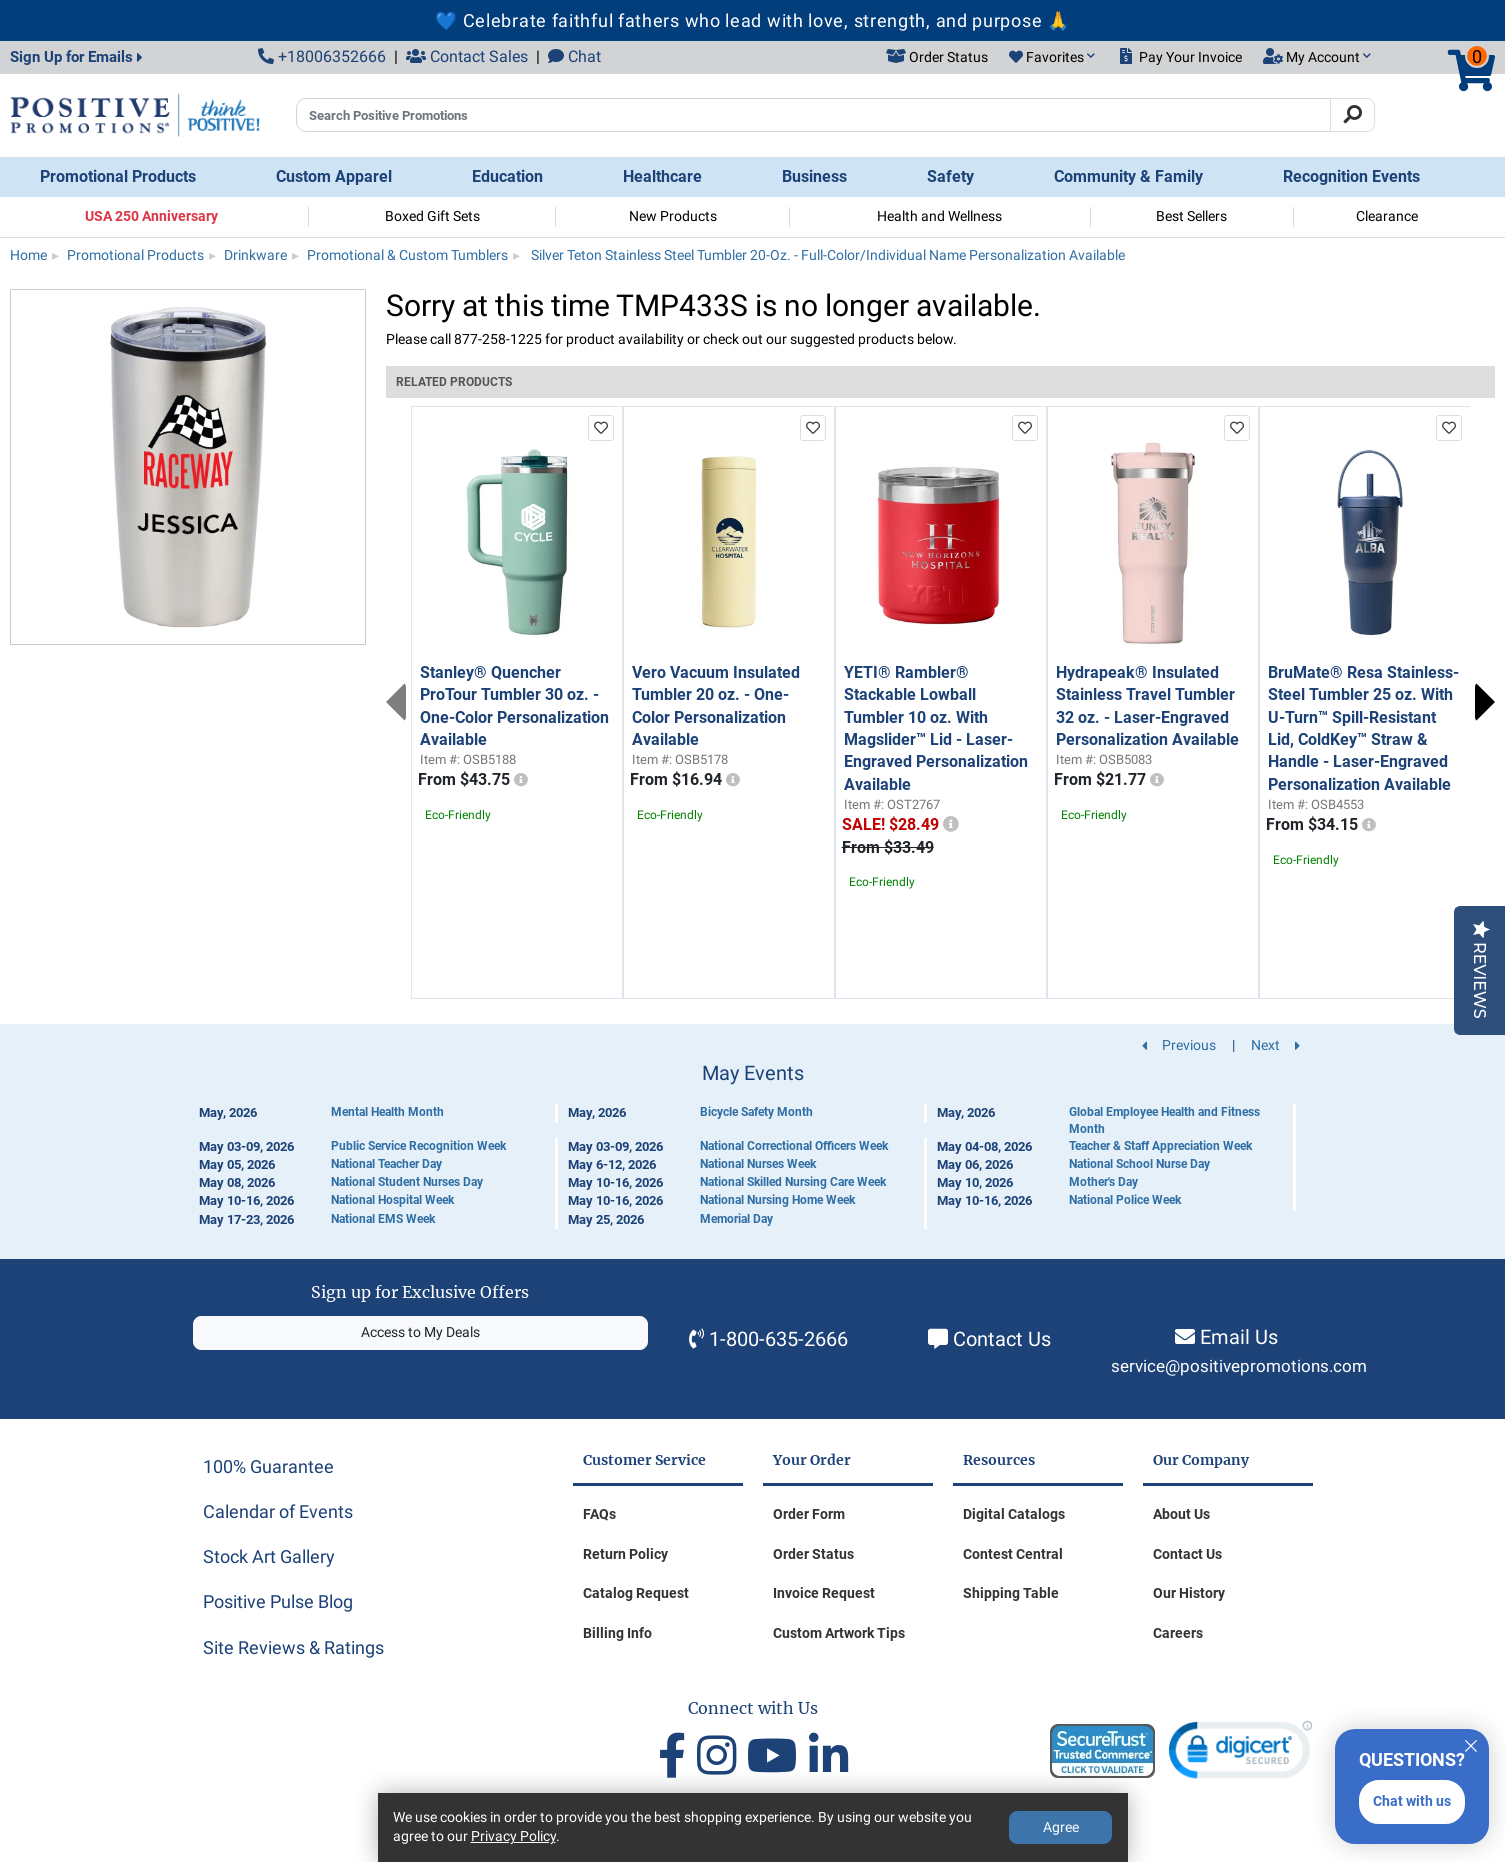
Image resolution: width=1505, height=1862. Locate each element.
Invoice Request (824, 1593)
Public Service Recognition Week (418, 1146)
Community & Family (1128, 176)
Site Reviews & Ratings (293, 1647)
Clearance (1387, 216)
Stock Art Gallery (269, 1556)
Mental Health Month (387, 1112)
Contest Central (1013, 1554)
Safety (950, 176)
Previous (396, 702)
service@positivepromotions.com (1239, 1366)
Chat (574, 56)
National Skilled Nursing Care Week (793, 1182)
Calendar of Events (278, 1511)
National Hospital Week (392, 1200)
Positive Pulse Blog (278, 1601)
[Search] (1352, 115)
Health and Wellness (939, 216)
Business (814, 176)
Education (507, 176)
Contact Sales (467, 56)
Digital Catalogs (1014, 1514)
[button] (1052, 58)
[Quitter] (1471, 1743)
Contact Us (1002, 1339)
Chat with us (1412, 1801)
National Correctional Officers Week (794, 1146)
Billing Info (617, 1633)
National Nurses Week (758, 1164)
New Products (673, 216)
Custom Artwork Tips (839, 1633)
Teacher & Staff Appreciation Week (1160, 1146)
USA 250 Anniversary (151, 216)
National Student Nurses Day (407, 1182)
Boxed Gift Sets (432, 216)
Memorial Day (736, 1219)
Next (1485, 702)
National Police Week (1125, 1200)
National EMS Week (383, 1219)
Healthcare (662, 176)
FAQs (599, 1514)
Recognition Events (1351, 176)
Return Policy (625, 1554)
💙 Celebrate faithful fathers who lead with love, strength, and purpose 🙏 (752, 20)
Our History (1189, 1593)
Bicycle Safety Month (756, 1112)
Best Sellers (1191, 216)
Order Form (809, 1514)
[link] (1240, 1754)
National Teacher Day (386, 1164)
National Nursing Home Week (777, 1200)
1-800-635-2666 (778, 1339)
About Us (1181, 1514)
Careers (1178, 1633)
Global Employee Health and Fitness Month (1164, 1120)
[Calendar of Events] (753, 1145)
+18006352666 (322, 56)
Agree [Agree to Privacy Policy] (1061, 1827)
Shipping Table (1011, 1593)
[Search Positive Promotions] (813, 115)
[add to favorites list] (601, 428)
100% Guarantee (268, 1466)
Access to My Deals (420, 1332)
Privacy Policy (513, 1836)
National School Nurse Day (1139, 1164)
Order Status (813, 1554)
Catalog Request (636, 1593)
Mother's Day (1103, 1182)
